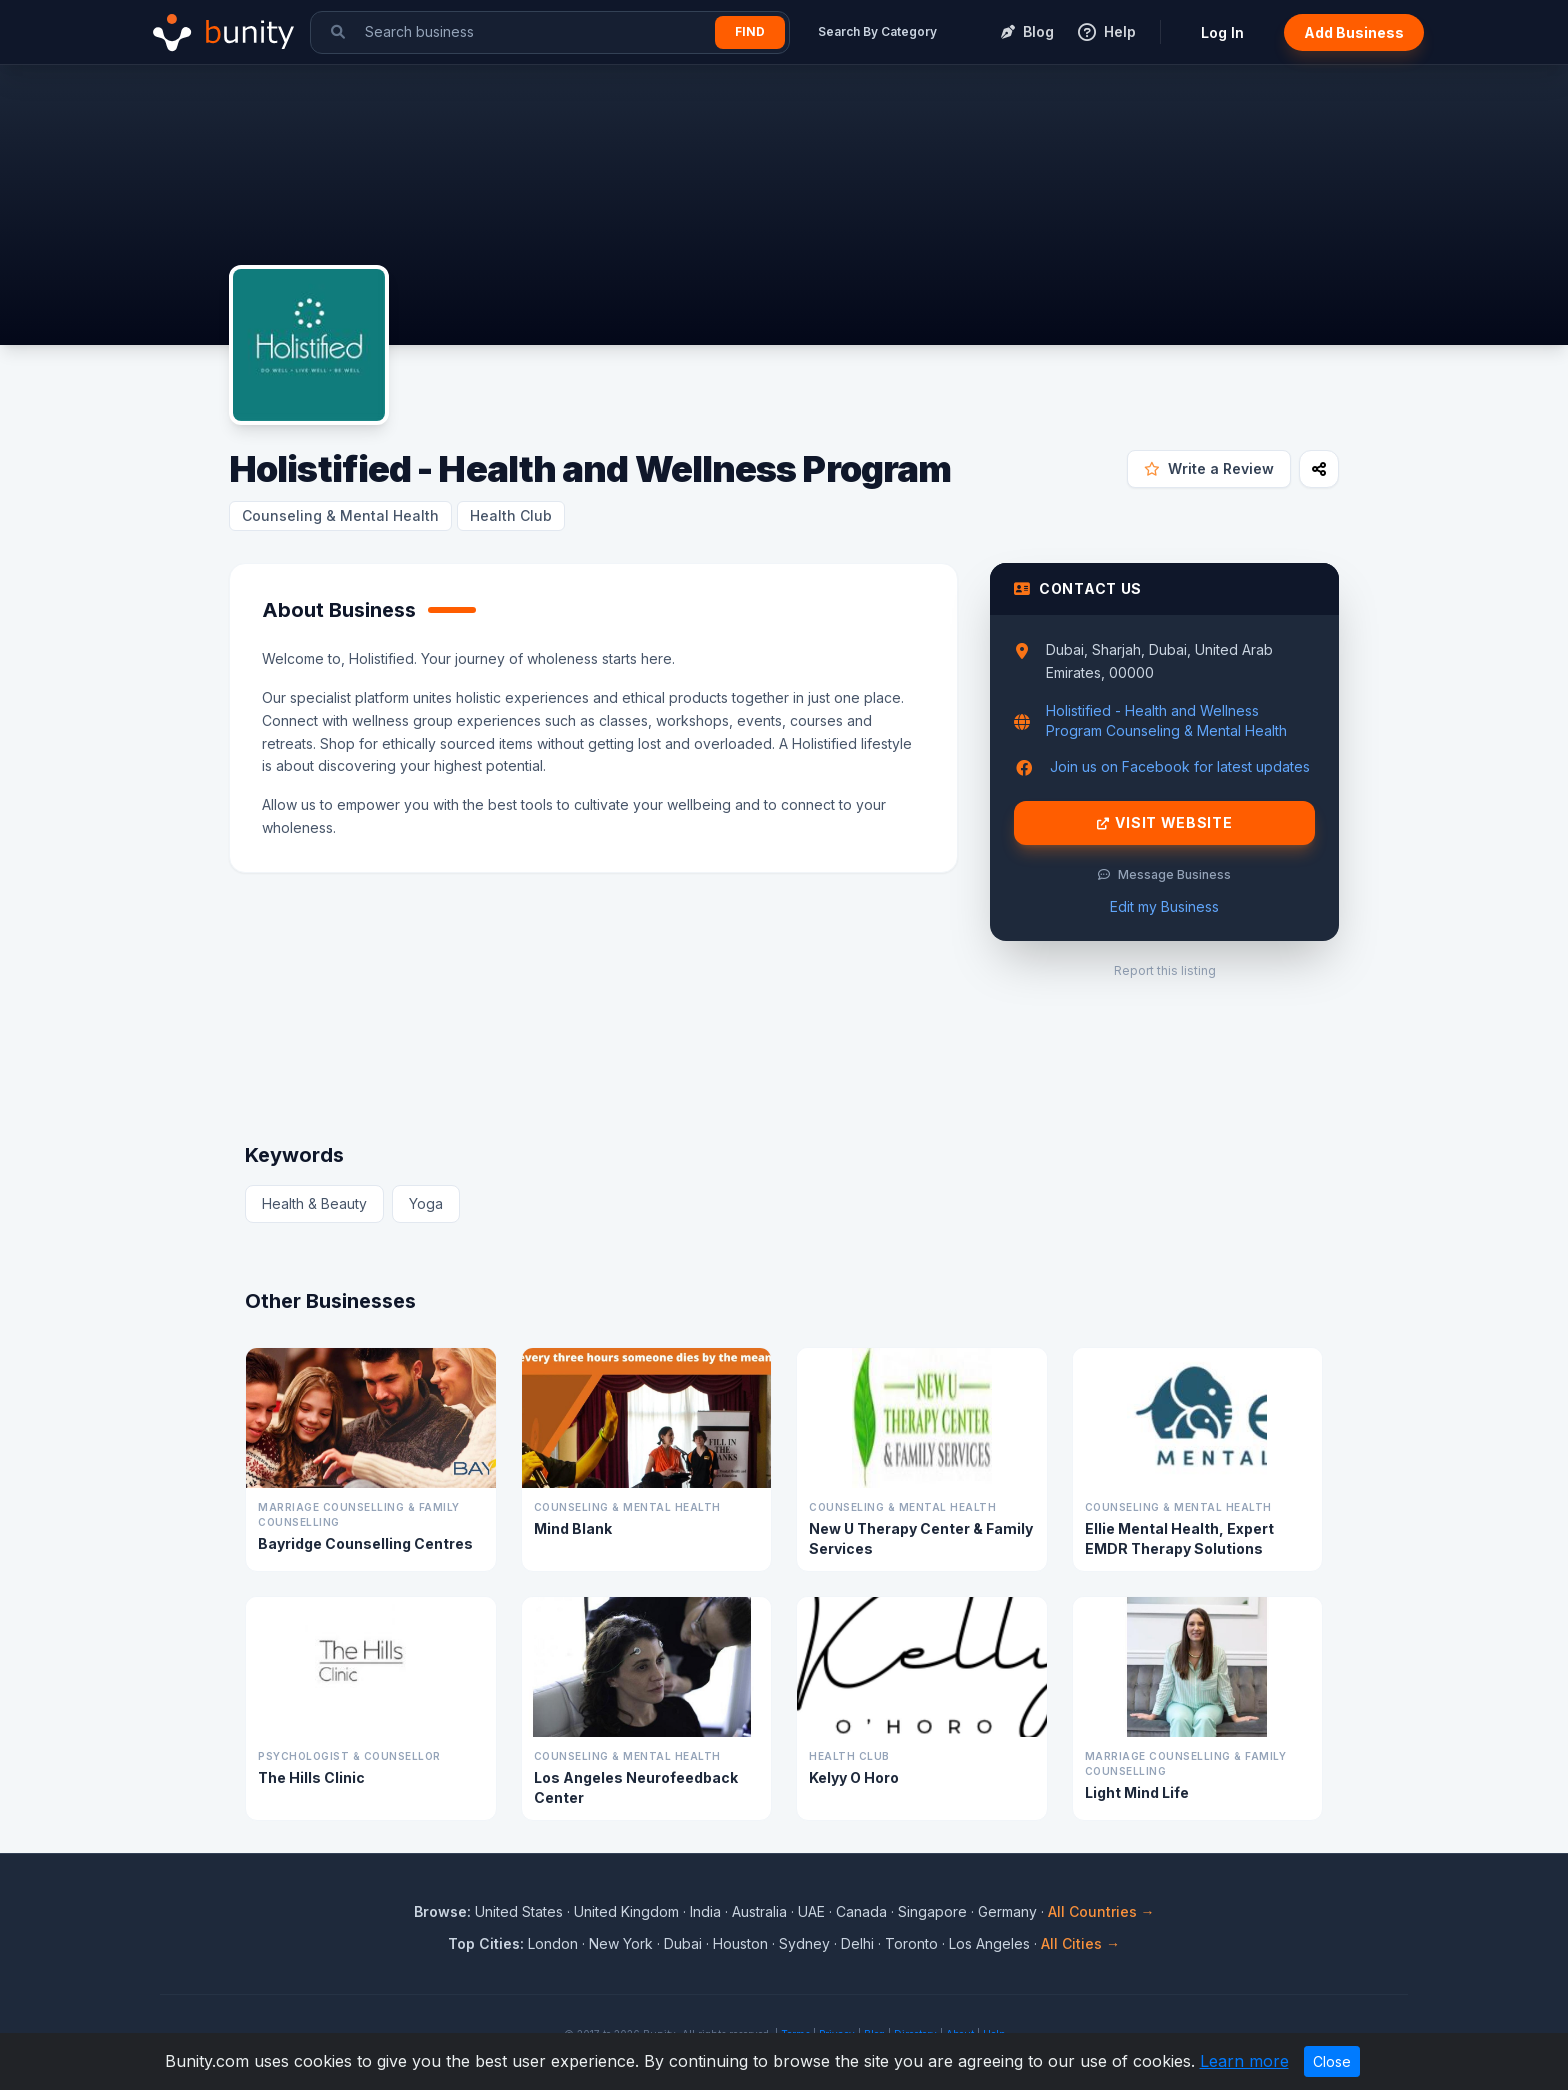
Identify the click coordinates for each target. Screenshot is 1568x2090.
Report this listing (1165, 970)
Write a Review (1209, 468)
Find (750, 31)
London (553, 1943)
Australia (759, 1911)
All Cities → (1080, 1943)
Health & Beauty (314, 1203)
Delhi (857, 1943)
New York (621, 1943)
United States (519, 1911)
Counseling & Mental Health (340, 515)
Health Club (511, 515)
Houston (740, 1943)
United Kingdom (626, 1911)
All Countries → (1101, 1911)
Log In (1222, 32)
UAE (811, 1911)
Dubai (683, 1943)
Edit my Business (1164, 906)
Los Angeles (989, 1943)
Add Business (1354, 32)
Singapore (932, 1911)
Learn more (1244, 2061)
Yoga (426, 1203)
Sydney (804, 1943)
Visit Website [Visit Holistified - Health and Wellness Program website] (1165, 823)
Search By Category (877, 31)
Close (1332, 2061)
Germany (1007, 1911)
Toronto (911, 1943)
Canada (861, 1911)
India (705, 1911)
